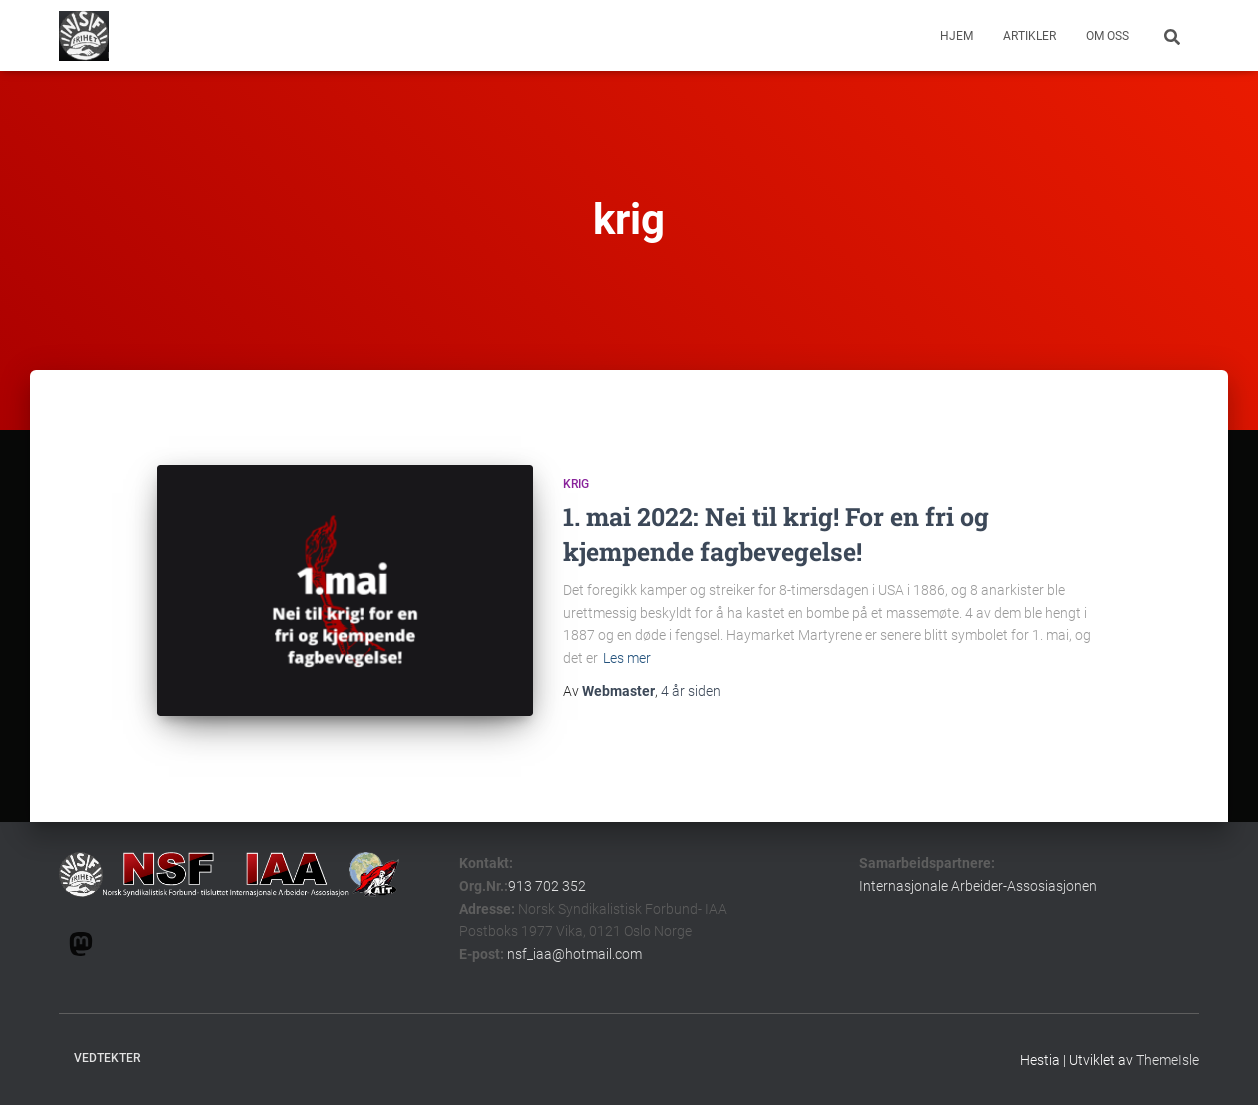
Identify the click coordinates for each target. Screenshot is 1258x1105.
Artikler (1029, 36)
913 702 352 (547, 886)
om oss (1107, 36)
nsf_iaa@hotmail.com (574, 954)
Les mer (627, 658)
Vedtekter (107, 1058)
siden (691, 691)
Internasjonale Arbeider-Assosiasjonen (978, 886)
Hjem (956, 36)
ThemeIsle (1167, 1060)
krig (576, 484)
